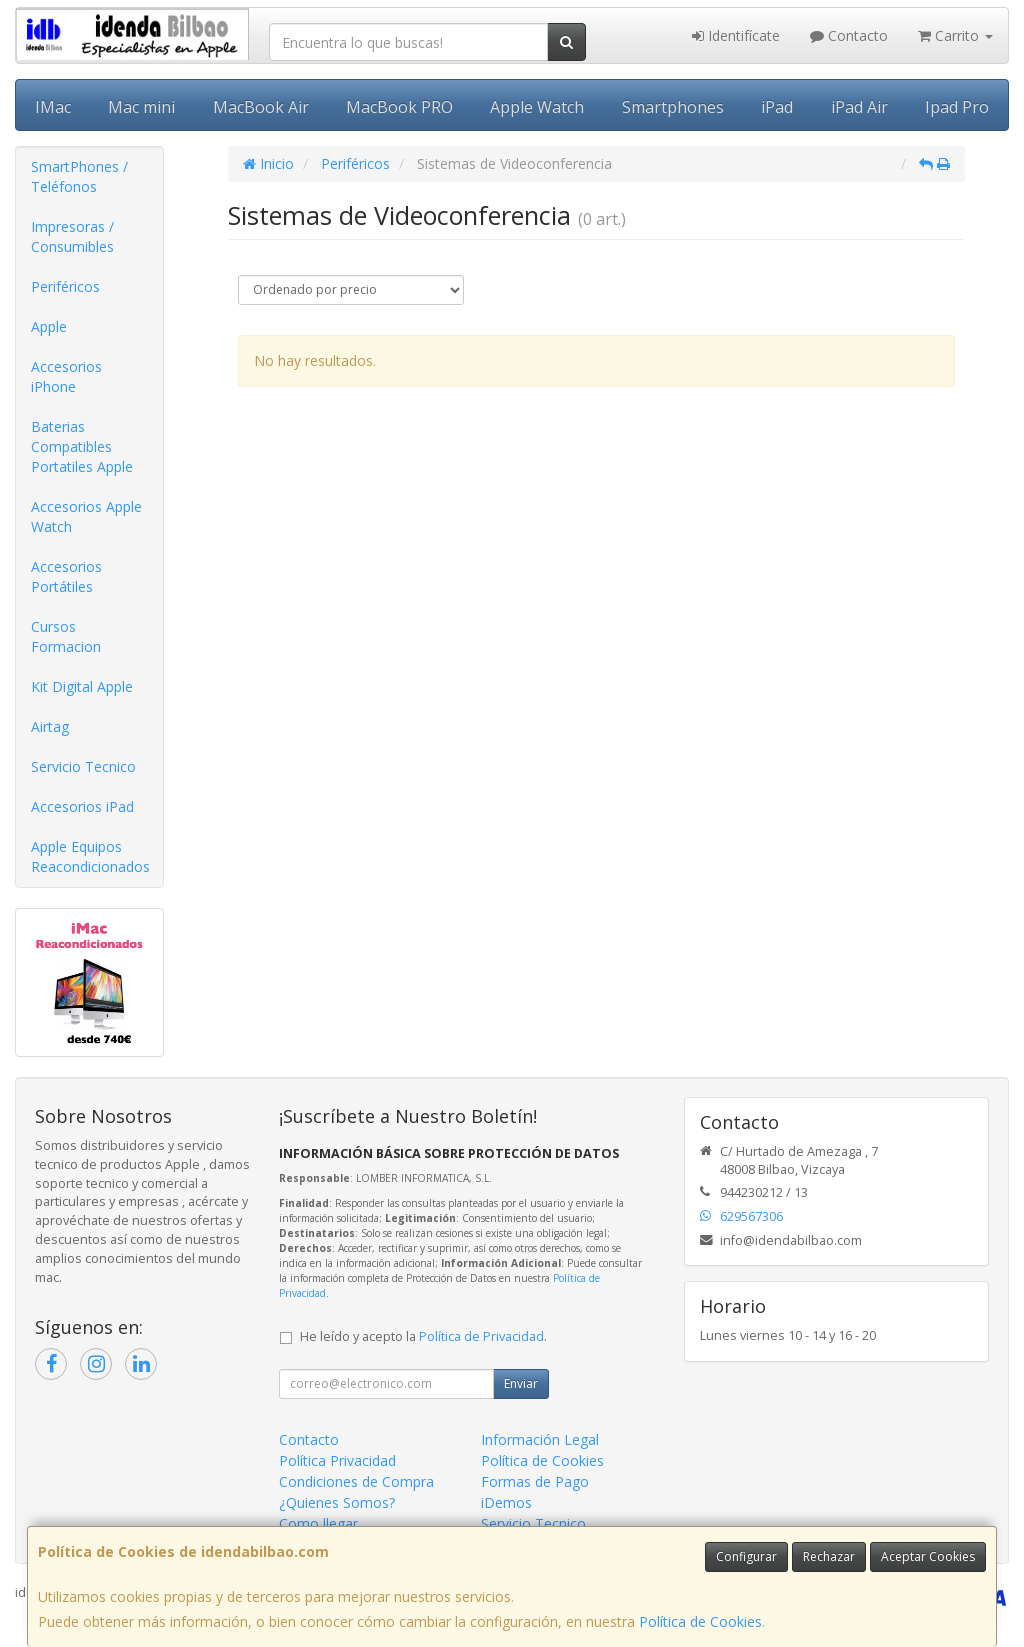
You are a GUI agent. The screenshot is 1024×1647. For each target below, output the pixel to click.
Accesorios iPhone (66, 376)
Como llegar (318, 1523)
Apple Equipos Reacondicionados (90, 856)
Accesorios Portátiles (66, 576)
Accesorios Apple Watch (86, 516)
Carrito (955, 35)
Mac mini (141, 107)
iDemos (506, 1502)
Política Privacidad (337, 1460)
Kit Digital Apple (82, 686)
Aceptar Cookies (928, 1556)
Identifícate (736, 35)
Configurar (746, 1556)
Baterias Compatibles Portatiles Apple (82, 446)
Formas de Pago (535, 1481)
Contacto (849, 35)
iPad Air (859, 107)
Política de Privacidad (481, 1336)
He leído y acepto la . (423, 1336)
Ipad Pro (957, 107)
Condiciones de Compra (356, 1481)
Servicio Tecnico (83, 766)
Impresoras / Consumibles (72, 236)
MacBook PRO (399, 107)
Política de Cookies (700, 1621)
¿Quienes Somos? (337, 1502)
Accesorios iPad (82, 806)
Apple (49, 326)
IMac (53, 107)
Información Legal (540, 1439)
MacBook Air (261, 107)
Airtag (50, 726)
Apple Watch (537, 107)
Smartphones (673, 107)
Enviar (521, 1383)
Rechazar (829, 1556)
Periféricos (65, 286)
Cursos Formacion (66, 636)
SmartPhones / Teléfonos (79, 176)
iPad (777, 107)
